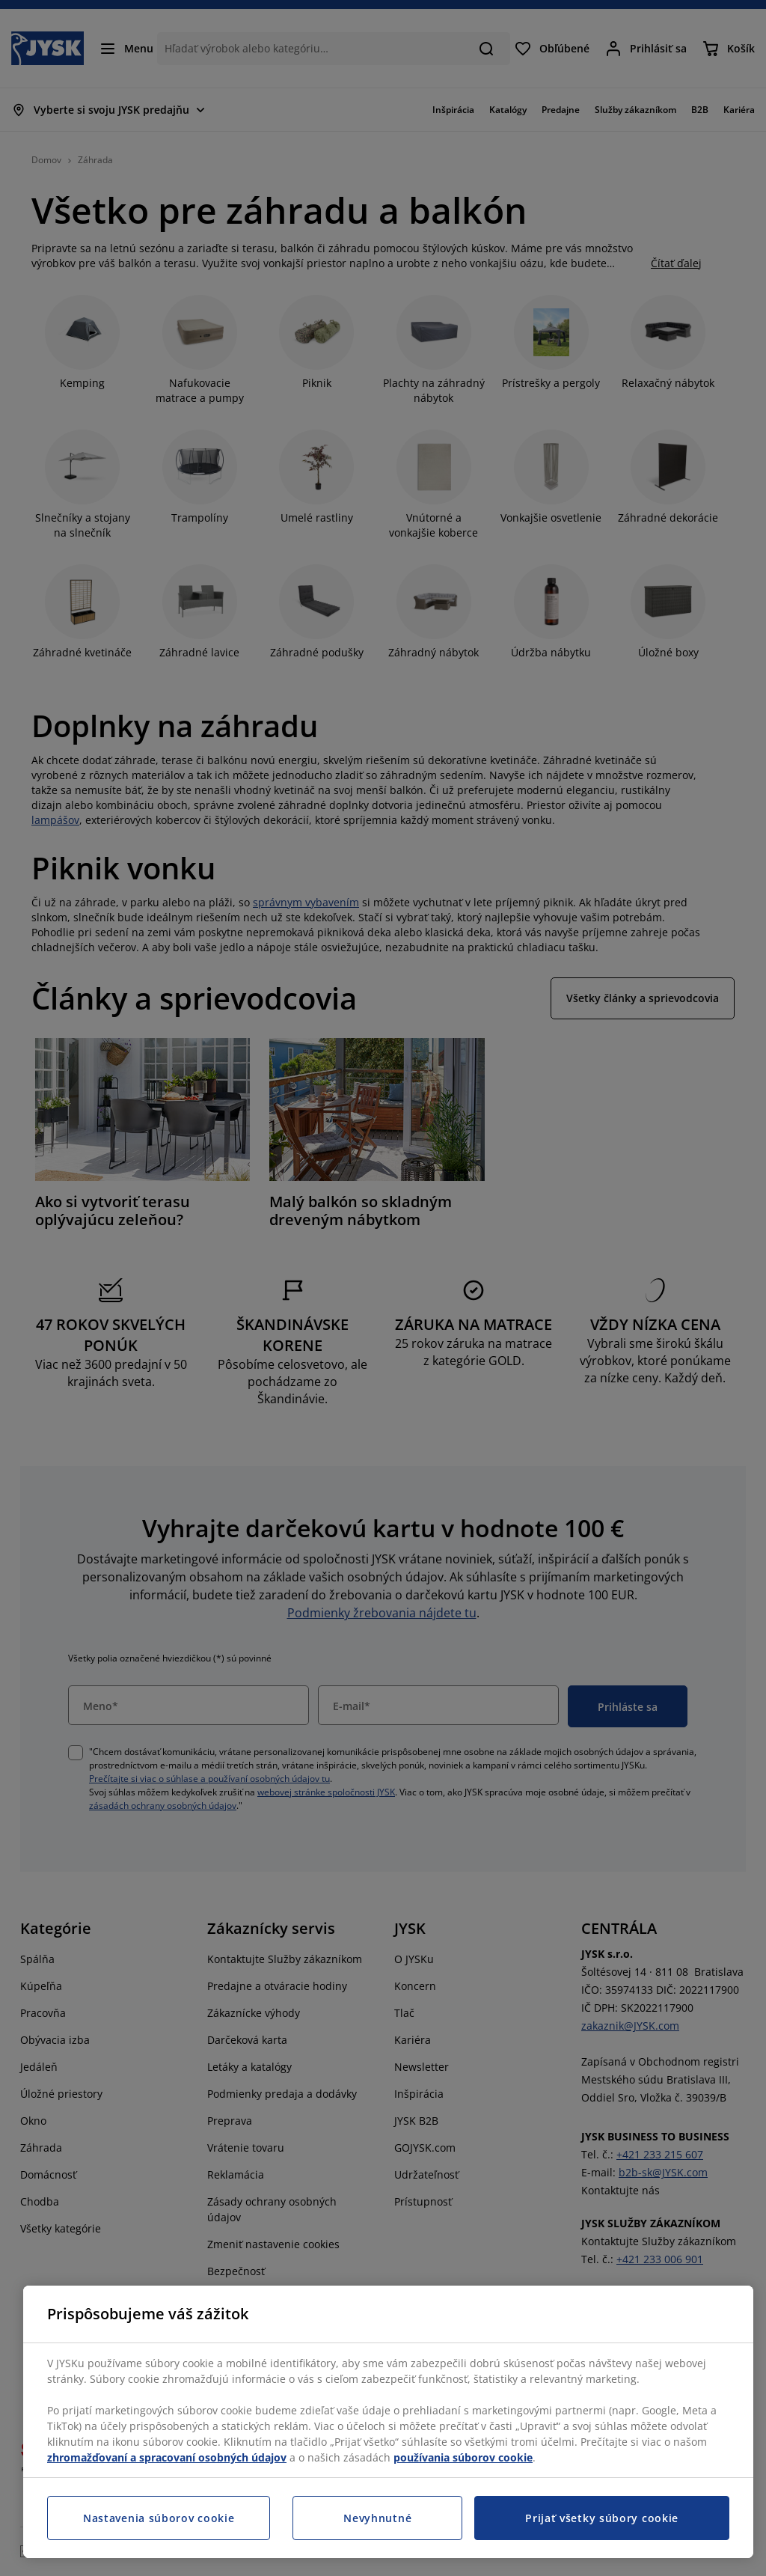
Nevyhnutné (377, 2518)
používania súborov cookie (463, 2457)
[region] (388, 2422)
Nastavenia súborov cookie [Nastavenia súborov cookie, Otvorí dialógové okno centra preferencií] (159, 2518)
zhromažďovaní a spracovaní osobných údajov (167, 2457)
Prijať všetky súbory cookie (601, 2518)
